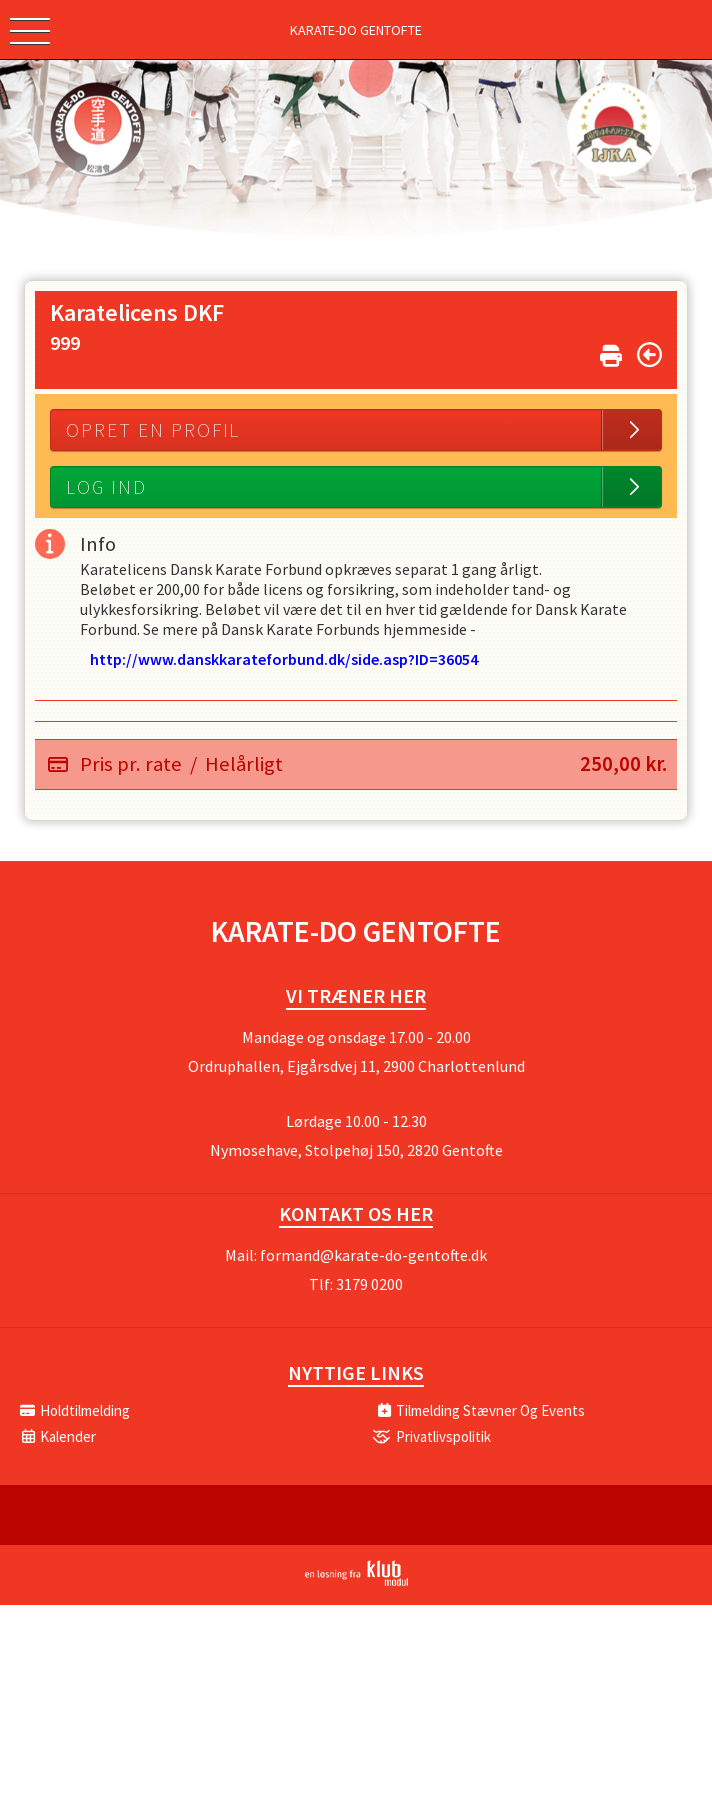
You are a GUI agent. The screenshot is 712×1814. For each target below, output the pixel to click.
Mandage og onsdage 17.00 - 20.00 (356, 1037)
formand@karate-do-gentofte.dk (373, 1255)
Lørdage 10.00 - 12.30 (356, 1121)
